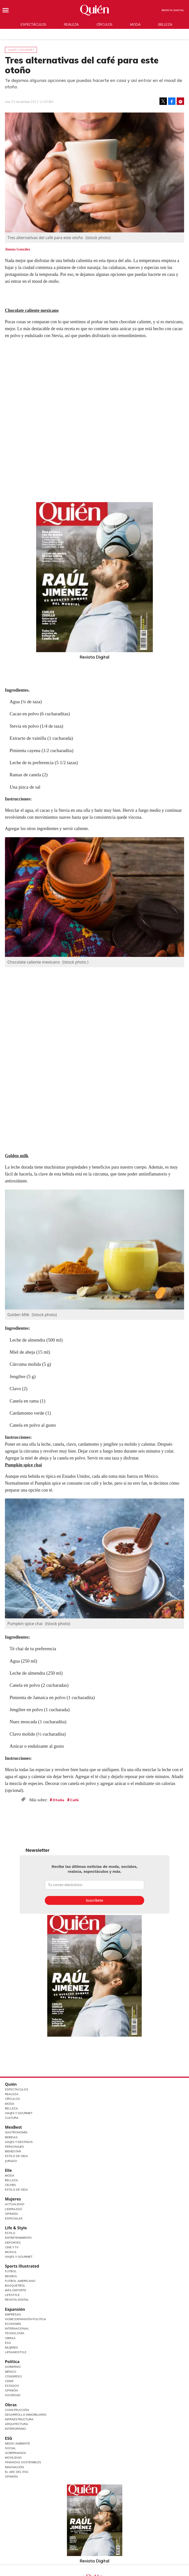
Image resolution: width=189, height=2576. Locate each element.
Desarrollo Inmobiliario (26, 2414)
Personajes (14, 2146)
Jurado (11, 2161)
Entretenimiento (18, 2237)
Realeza (71, 24)
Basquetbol (15, 2285)
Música (10, 2252)
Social (10, 2448)
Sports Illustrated (22, 2266)
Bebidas (11, 2137)
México (10, 2371)
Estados (12, 2385)
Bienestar (13, 2151)
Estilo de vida (16, 2189)
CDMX (9, 2381)
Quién (11, 2084)
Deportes (13, 2242)
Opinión (11, 2214)
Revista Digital (173, 10)
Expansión (15, 2309)
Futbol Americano (20, 2281)
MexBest (13, 2127)
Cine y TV (11, 2247)
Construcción (17, 2410)
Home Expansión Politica (25, 2319)
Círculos (104, 24)
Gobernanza (15, 2453)
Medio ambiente (17, 2443)
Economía (13, 2324)
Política (12, 2361)
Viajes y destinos (19, 2142)
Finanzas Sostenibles (23, 2462)
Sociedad (12, 2395)
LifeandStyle (15, 2352)
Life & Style (16, 2228)
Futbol (11, 2271)
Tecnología (14, 2333)
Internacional (17, 2328)
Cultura (11, 2118)
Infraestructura (19, 2419)
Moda (135, 24)
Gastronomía (16, 2132)
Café (74, 1800)
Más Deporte (15, 2290)
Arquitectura (16, 2424)
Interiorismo (15, 2428)
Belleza (165, 24)
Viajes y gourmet (21, 50)
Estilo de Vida (16, 2156)
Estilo (10, 2233)
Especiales (14, 2218)
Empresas (13, 2314)
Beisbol (11, 2276)
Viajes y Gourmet (18, 2113)
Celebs (10, 2185)
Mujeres (13, 2199)
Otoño (58, 1800)
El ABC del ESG (16, 2472)
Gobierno (13, 2366)
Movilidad (13, 2457)
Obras (10, 2338)
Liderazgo (13, 2209)
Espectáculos (33, 24)
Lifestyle (12, 2295)
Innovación (14, 2467)
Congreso (13, 2376)
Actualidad (14, 2204)
